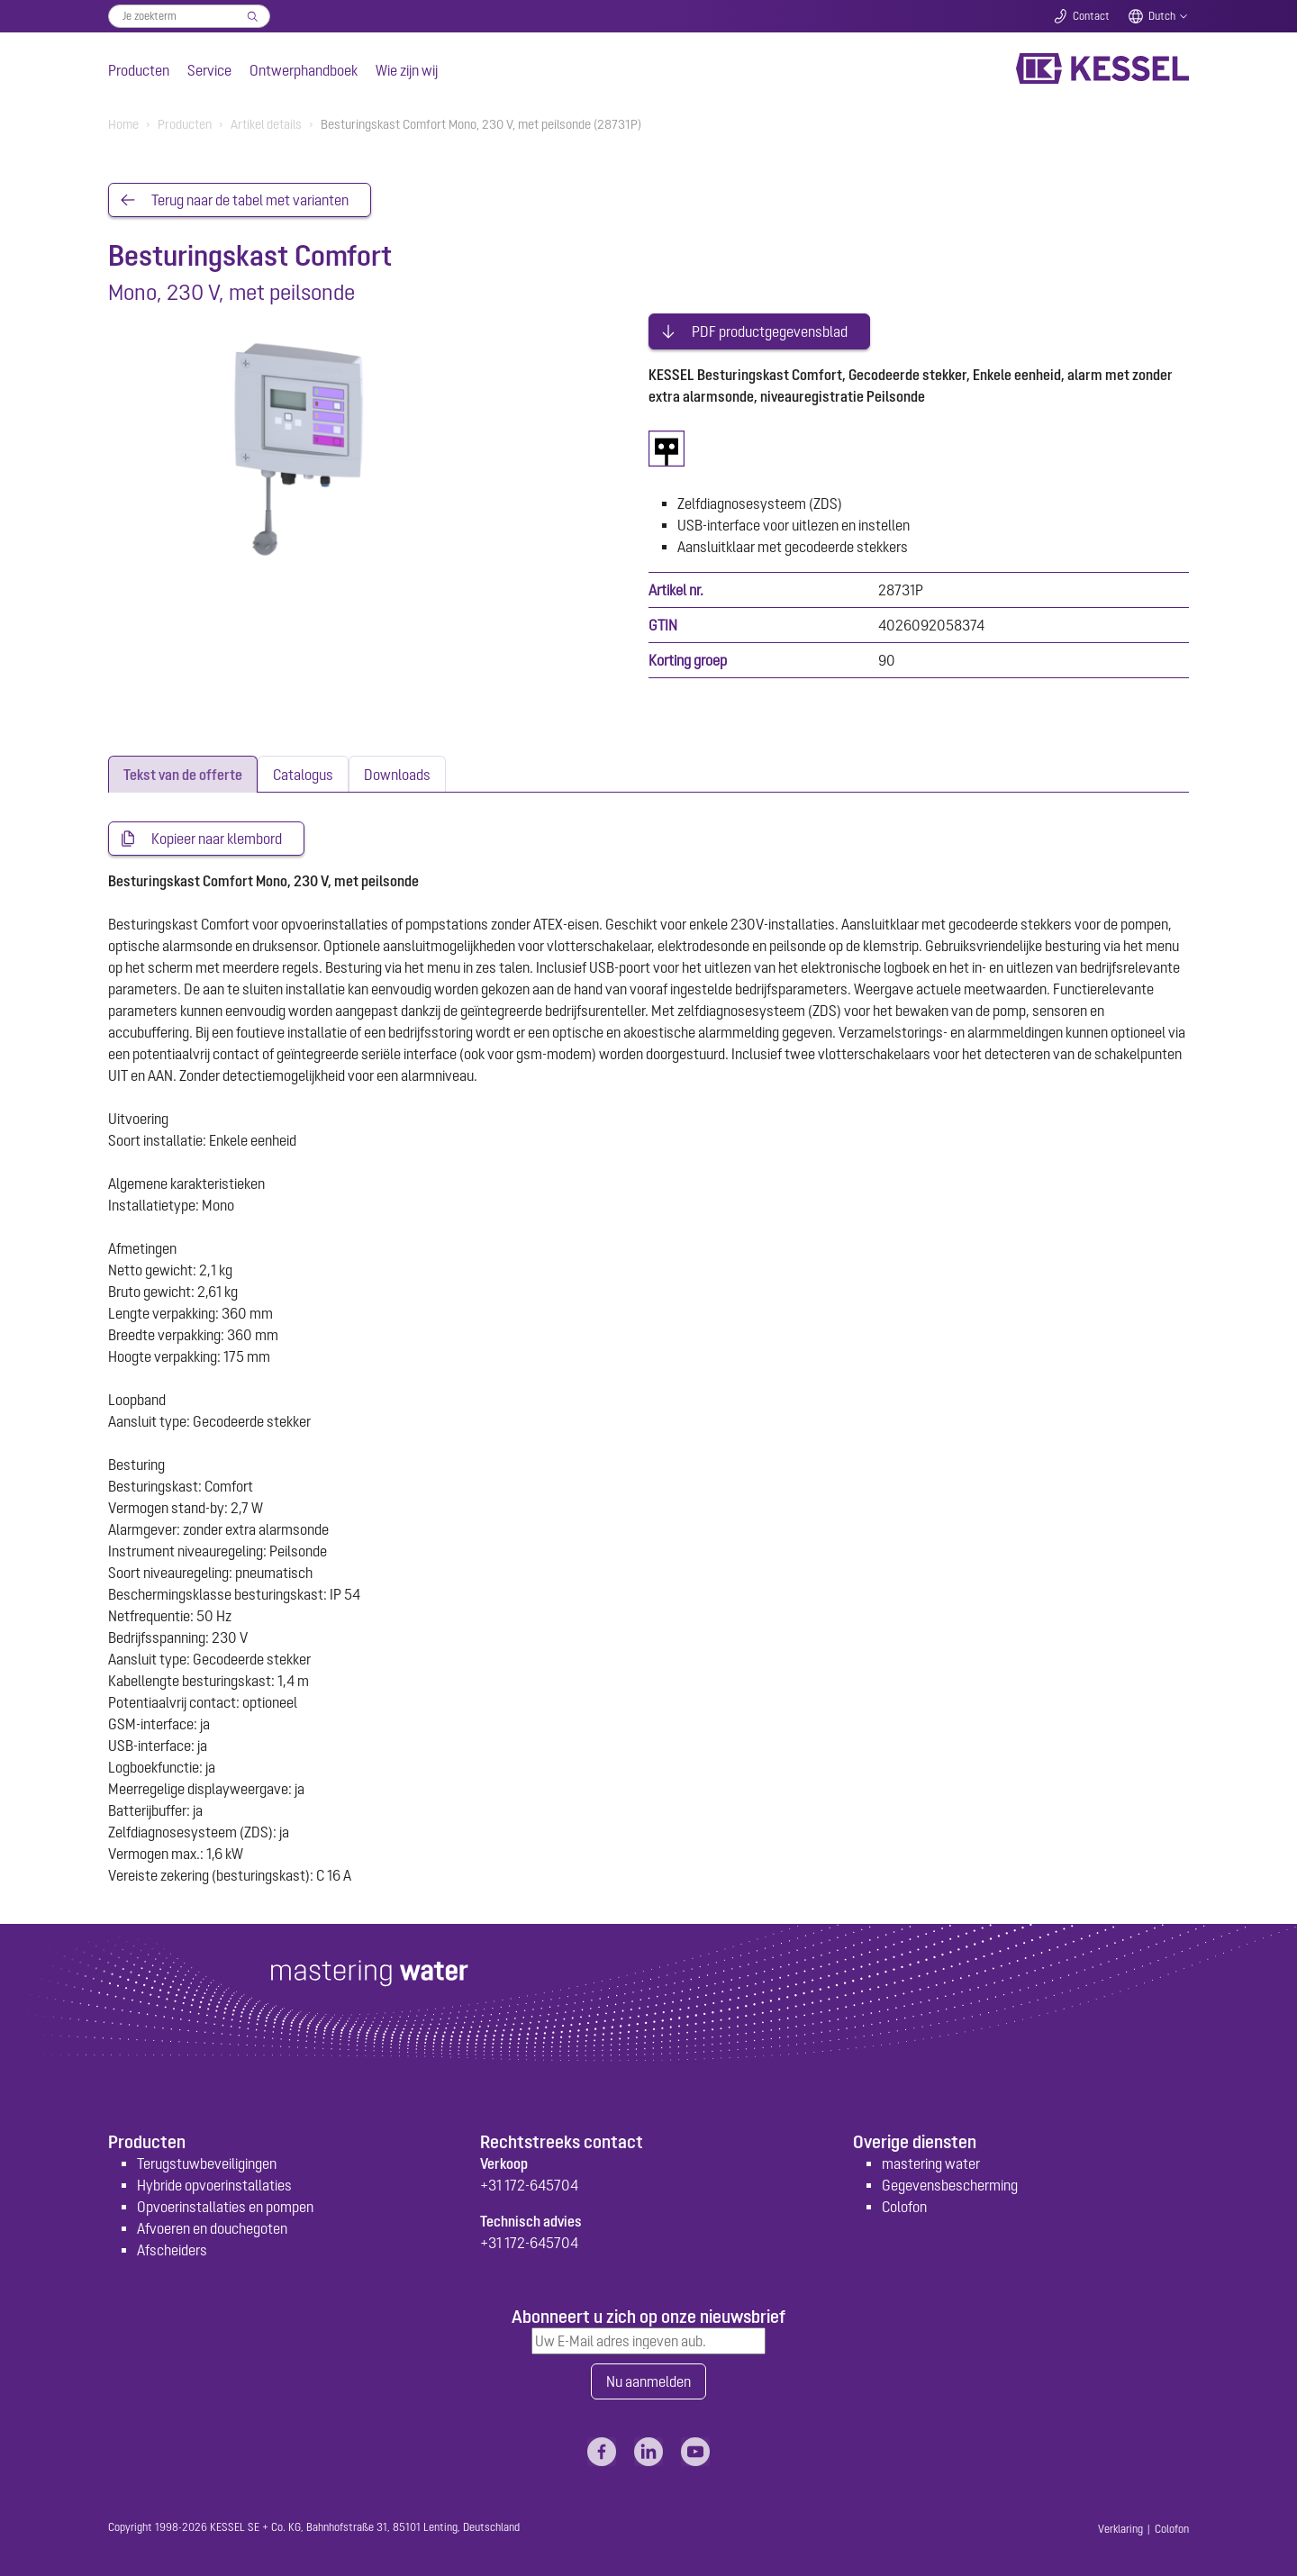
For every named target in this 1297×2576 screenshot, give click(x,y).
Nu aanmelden (648, 2381)
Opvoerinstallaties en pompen (225, 2207)
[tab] (183, 774)
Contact (1091, 16)
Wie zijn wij (407, 70)
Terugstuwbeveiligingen (207, 2163)
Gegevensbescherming (950, 2185)
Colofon (904, 2207)
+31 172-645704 (529, 2185)
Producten (138, 70)
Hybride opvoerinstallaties (214, 2185)
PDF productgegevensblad (770, 331)
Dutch (1161, 16)
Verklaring (1120, 2529)
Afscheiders (172, 2250)
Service (209, 70)
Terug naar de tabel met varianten (250, 200)
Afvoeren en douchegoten (212, 2228)
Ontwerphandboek (303, 70)
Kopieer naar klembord (216, 838)
